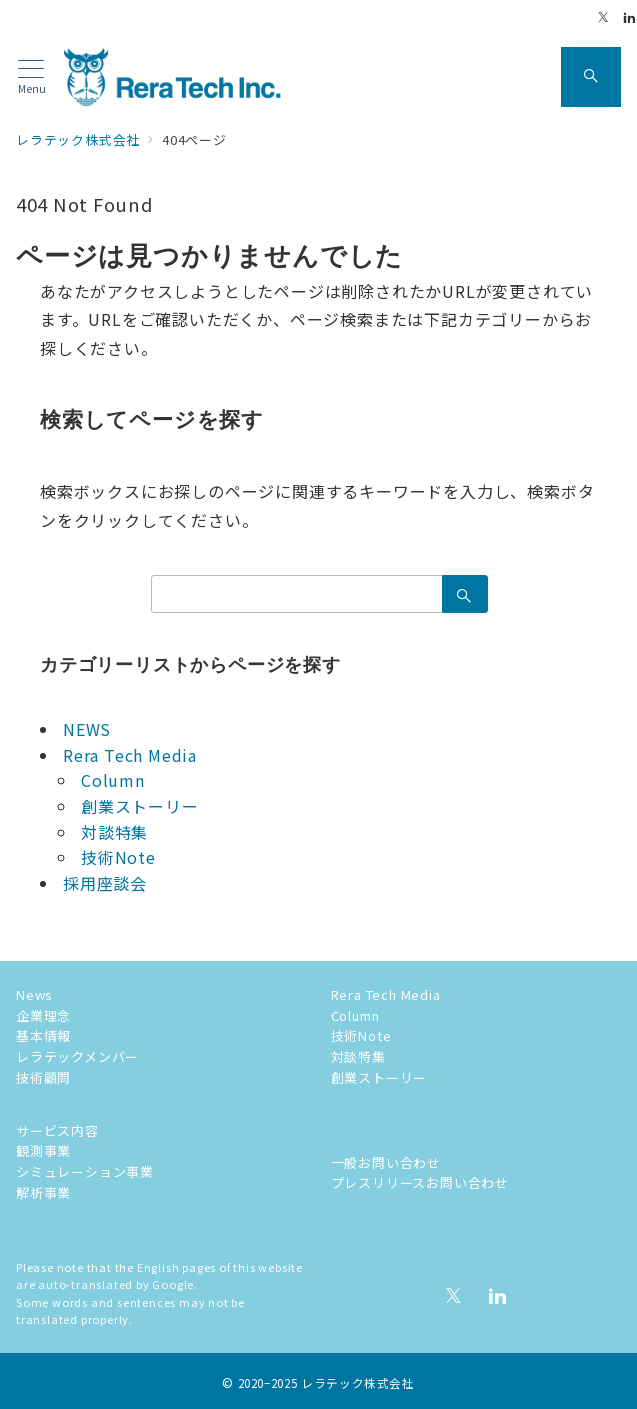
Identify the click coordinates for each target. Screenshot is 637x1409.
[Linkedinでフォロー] (630, 17)
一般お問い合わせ (386, 1162)
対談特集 (114, 832)
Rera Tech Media (130, 755)
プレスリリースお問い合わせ (420, 1182)
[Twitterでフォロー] (604, 17)
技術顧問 (43, 1077)
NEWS (87, 729)
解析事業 (43, 1192)
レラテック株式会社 (358, 1383)
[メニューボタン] (31, 77)
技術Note (118, 857)
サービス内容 (57, 1130)
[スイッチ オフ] (591, 77)
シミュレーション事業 (85, 1171)
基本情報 (43, 1035)
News (34, 994)
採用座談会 (105, 883)
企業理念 (43, 1015)
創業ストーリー (140, 806)
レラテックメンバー (77, 1056)
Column (113, 780)
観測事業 (43, 1150)
